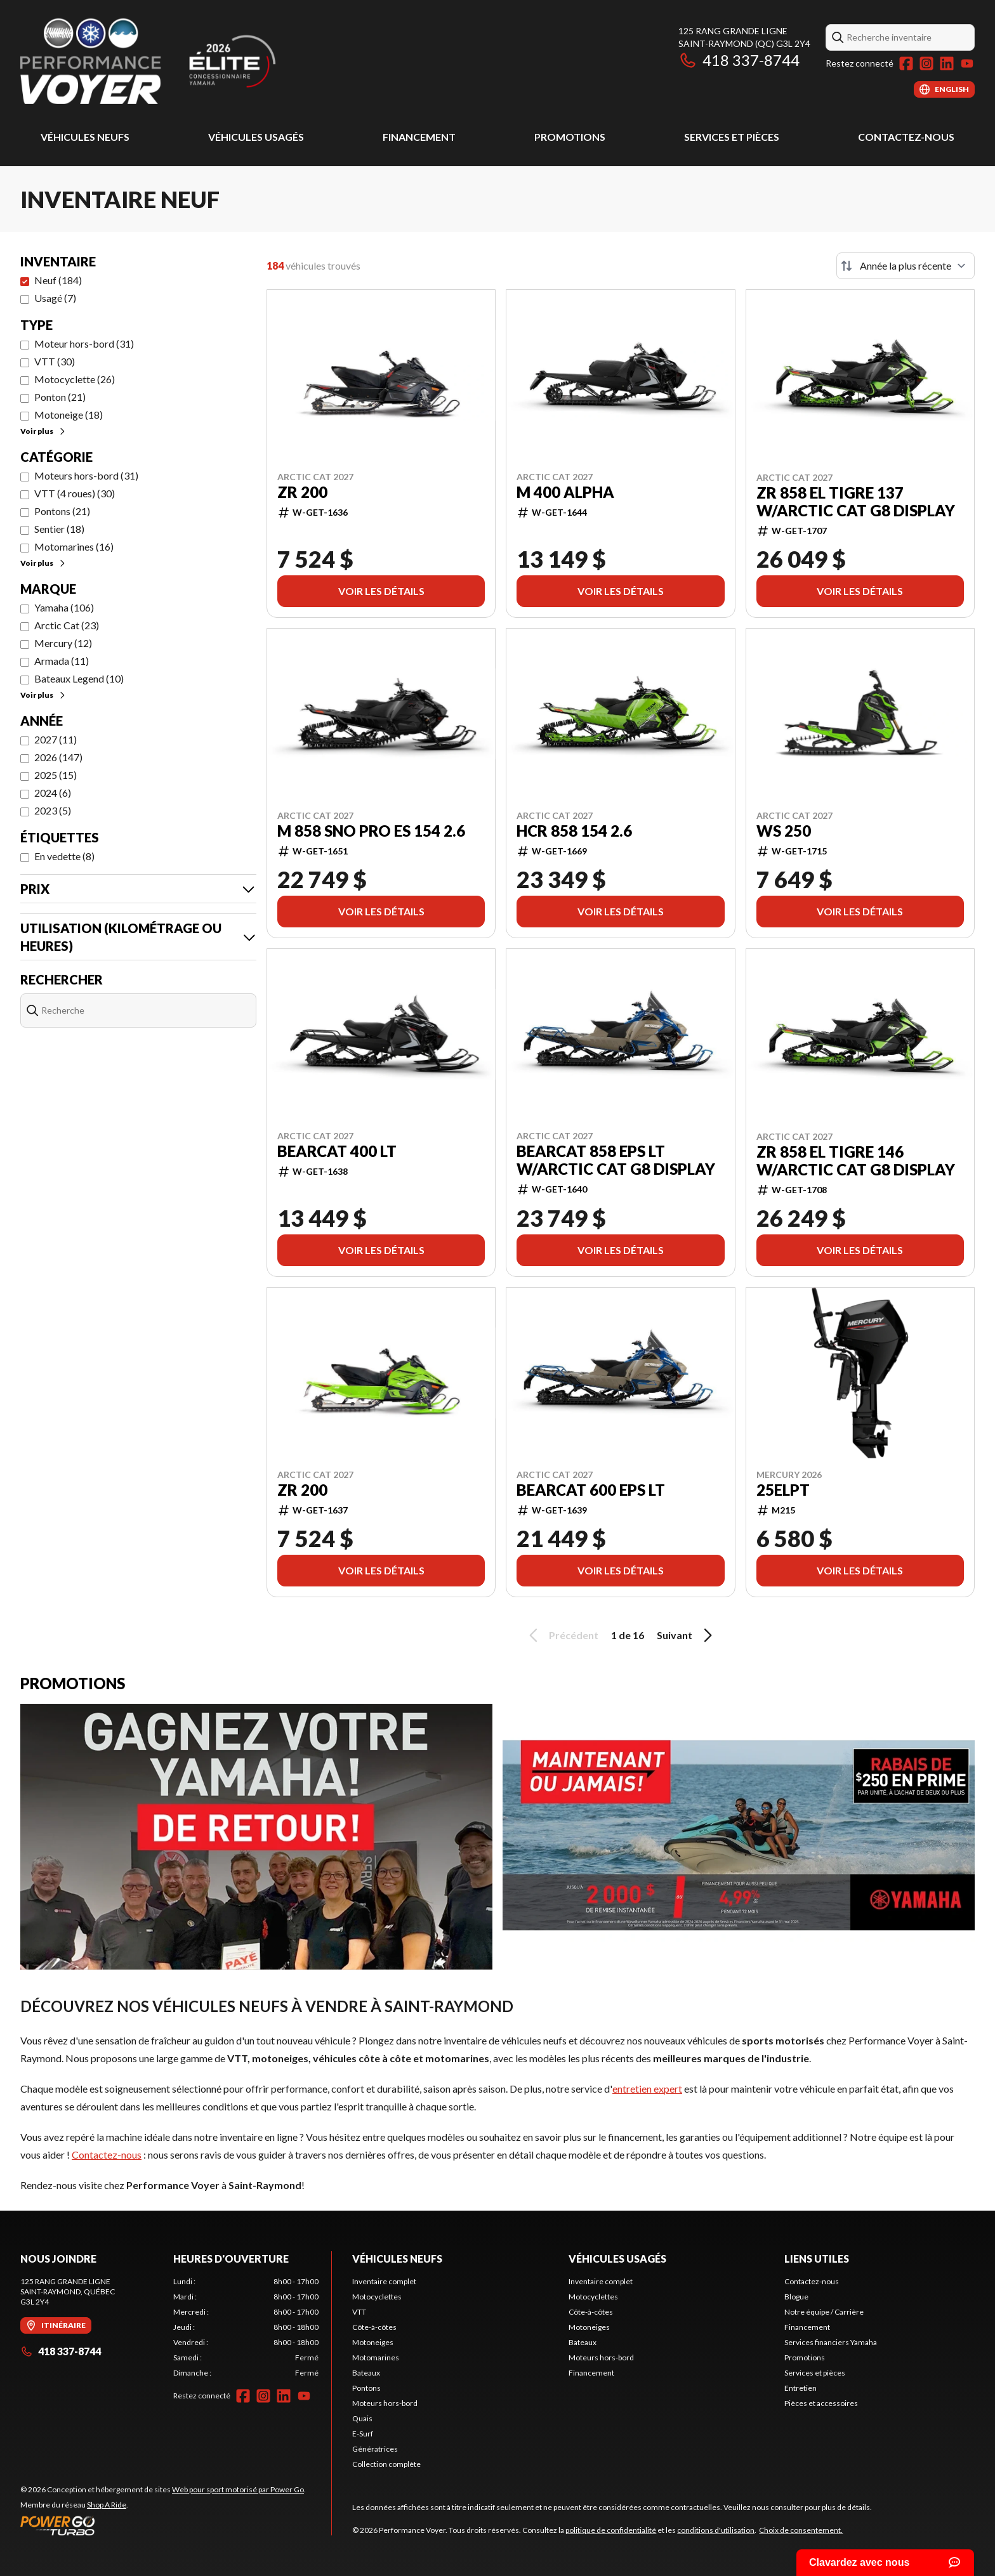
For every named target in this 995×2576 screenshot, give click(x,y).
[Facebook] (906, 63)
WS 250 (783, 831)
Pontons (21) (62, 511)
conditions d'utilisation (715, 2530)
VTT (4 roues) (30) (74, 493)
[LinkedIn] (946, 63)
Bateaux (366, 2372)
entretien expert (647, 2088)
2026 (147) (58, 757)
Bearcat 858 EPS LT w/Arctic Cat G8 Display (616, 1160)
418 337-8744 (739, 60)
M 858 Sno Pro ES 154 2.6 (371, 831)
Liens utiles (816, 2258)
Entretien (800, 2388)
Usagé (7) (55, 298)
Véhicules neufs (85, 137)
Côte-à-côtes (374, 2327)
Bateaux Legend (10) (79, 678)
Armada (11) (61, 661)
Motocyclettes (377, 2296)
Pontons (366, 2388)
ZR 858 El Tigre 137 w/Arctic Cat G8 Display (855, 502)
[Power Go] (163, 2525)
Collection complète (386, 2464)
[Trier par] (905, 265)
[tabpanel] (246, 2327)
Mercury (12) (63, 643)
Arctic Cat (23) (66, 625)
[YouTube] (967, 63)
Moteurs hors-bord (385, 2403)
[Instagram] (926, 63)
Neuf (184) (58, 280)
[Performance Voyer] (179, 61)
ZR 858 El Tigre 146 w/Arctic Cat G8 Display (855, 1161)
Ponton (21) (60, 397)
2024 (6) (52, 793)
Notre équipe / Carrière (824, 2312)
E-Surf (362, 2433)
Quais (362, 2418)
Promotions (569, 137)
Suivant (686, 1635)
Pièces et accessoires (821, 2403)
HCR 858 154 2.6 (574, 831)
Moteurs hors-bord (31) (86, 475)
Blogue (796, 2296)
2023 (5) (52, 810)
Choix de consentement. (801, 2530)
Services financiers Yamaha (830, 2342)
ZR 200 (302, 492)
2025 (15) (55, 775)
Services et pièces (731, 137)
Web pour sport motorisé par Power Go (238, 2489)
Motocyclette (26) (74, 379)
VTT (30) (54, 361)
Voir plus (43, 431)
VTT (359, 2312)
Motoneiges (372, 2342)
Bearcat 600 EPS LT (591, 1490)
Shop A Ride (106, 2504)
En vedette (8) (64, 856)
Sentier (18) (59, 529)
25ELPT (783, 1490)
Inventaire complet (384, 2281)
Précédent (561, 1635)
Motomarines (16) (74, 546)
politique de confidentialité (610, 2530)
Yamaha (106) (64, 607)
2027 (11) (55, 739)
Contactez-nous (906, 137)
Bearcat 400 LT (337, 1151)
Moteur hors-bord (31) (84, 343)
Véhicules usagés (256, 137)
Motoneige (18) (68, 415)
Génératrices (375, 2449)
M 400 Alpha (565, 492)
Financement (419, 137)
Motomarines (375, 2357)
